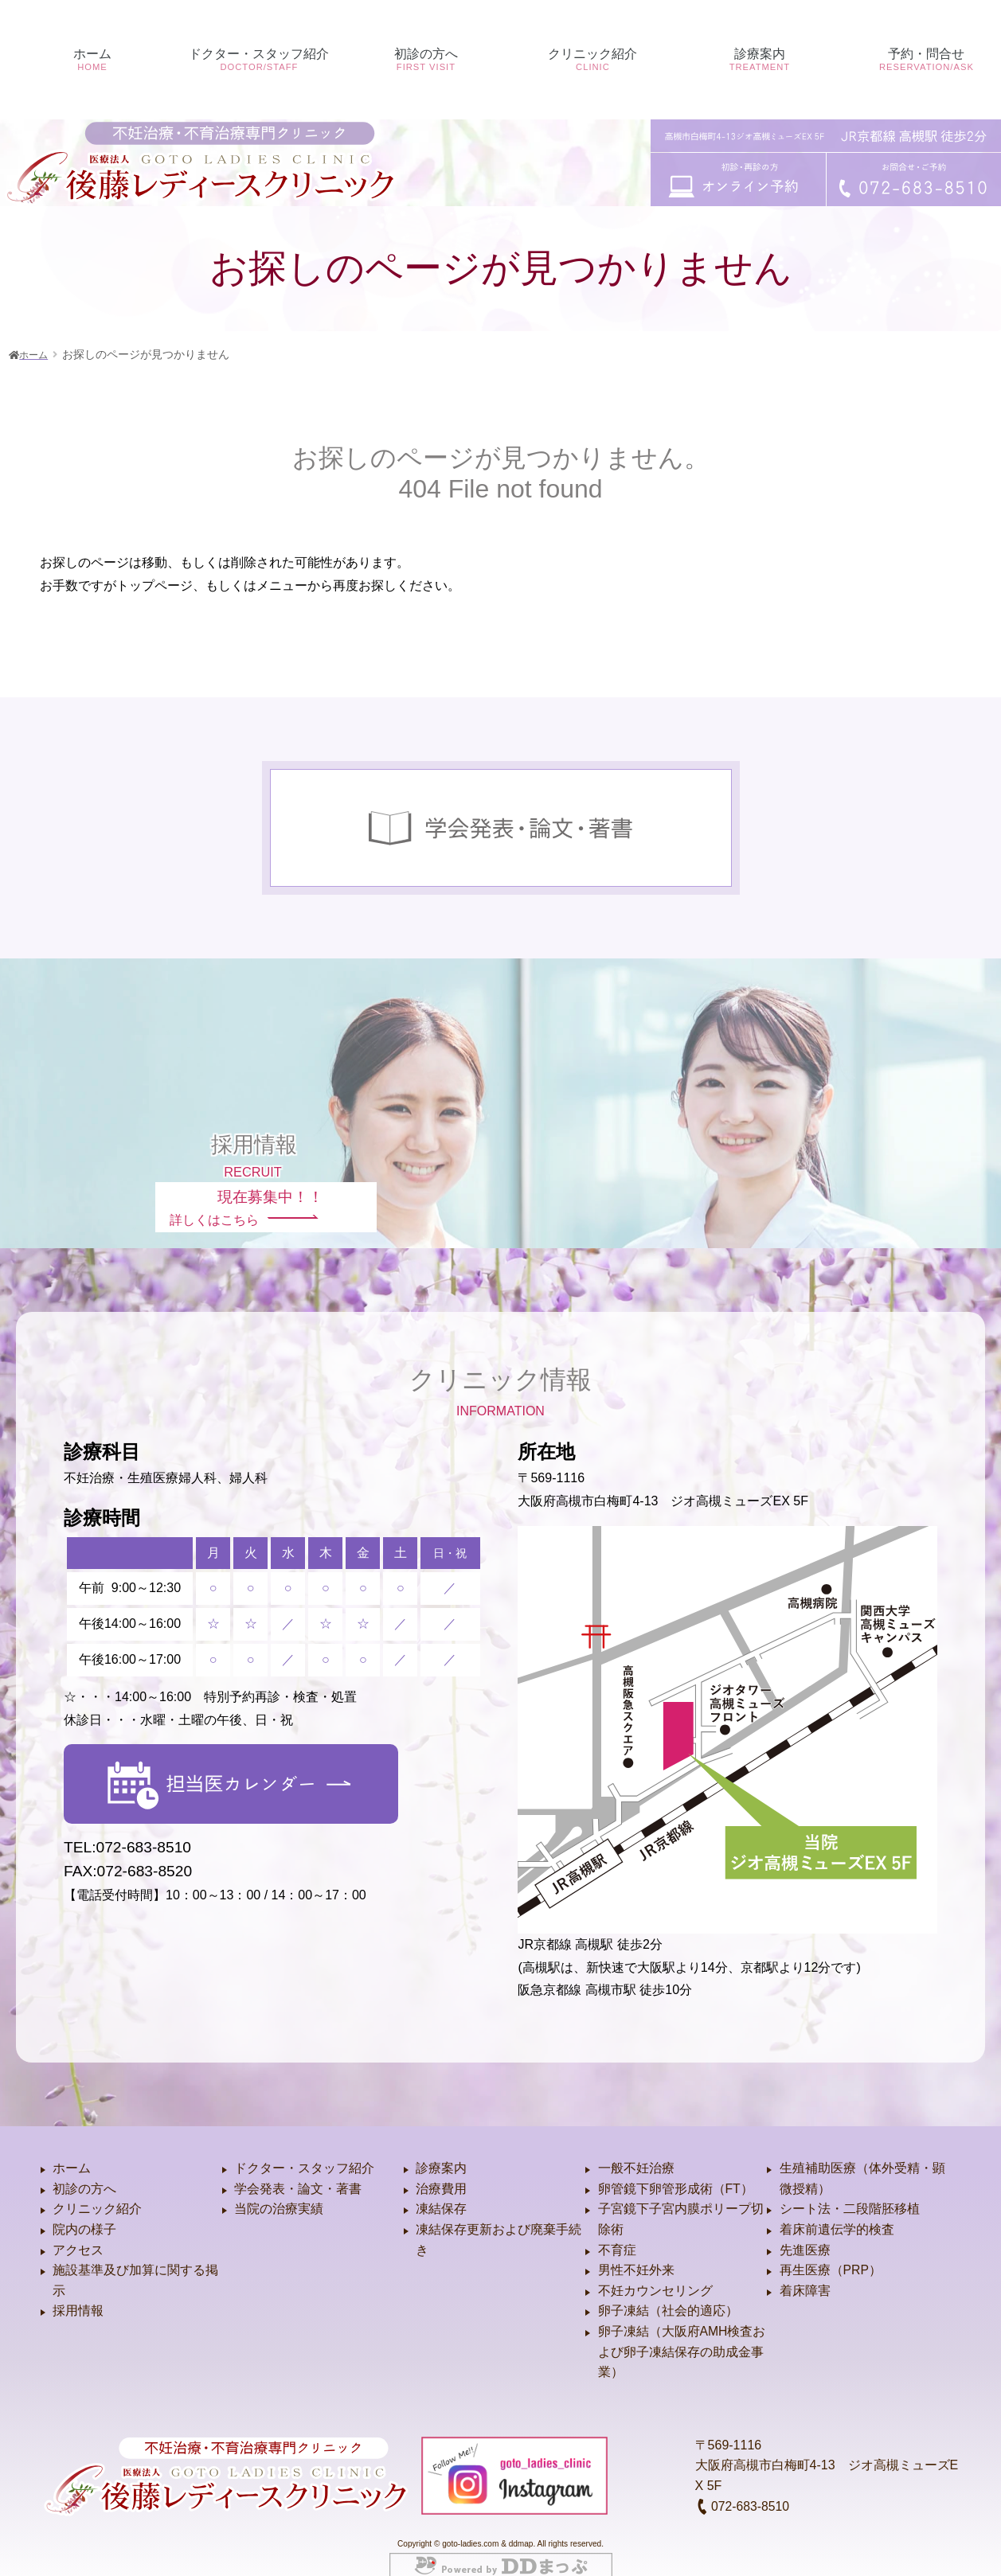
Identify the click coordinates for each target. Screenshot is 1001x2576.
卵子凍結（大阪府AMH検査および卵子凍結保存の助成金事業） (682, 2334)
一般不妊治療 (636, 2151)
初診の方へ (417, 138)
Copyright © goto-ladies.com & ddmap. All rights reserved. (500, 2526)
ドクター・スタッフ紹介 (304, 2151)
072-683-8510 (743, 2489)
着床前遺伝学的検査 (837, 2212)
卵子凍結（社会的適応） (668, 2294)
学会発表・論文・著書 (298, 2171)
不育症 (617, 2232)
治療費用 (441, 2171)
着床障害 (805, 2273)
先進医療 (805, 2232)
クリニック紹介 (97, 2192)
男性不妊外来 (636, 2253)
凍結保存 (441, 2192)
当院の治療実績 (278, 2192)
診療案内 (441, 2151)
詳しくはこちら (248, 1190)
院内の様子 (84, 2212)
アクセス (78, 2232)
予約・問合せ (918, 138)
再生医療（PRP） (831, 2253)
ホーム (83, 138)
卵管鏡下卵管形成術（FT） (676, 2171)
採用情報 (78, 2294)
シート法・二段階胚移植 (850, 2192)
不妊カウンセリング (655, 2273)
